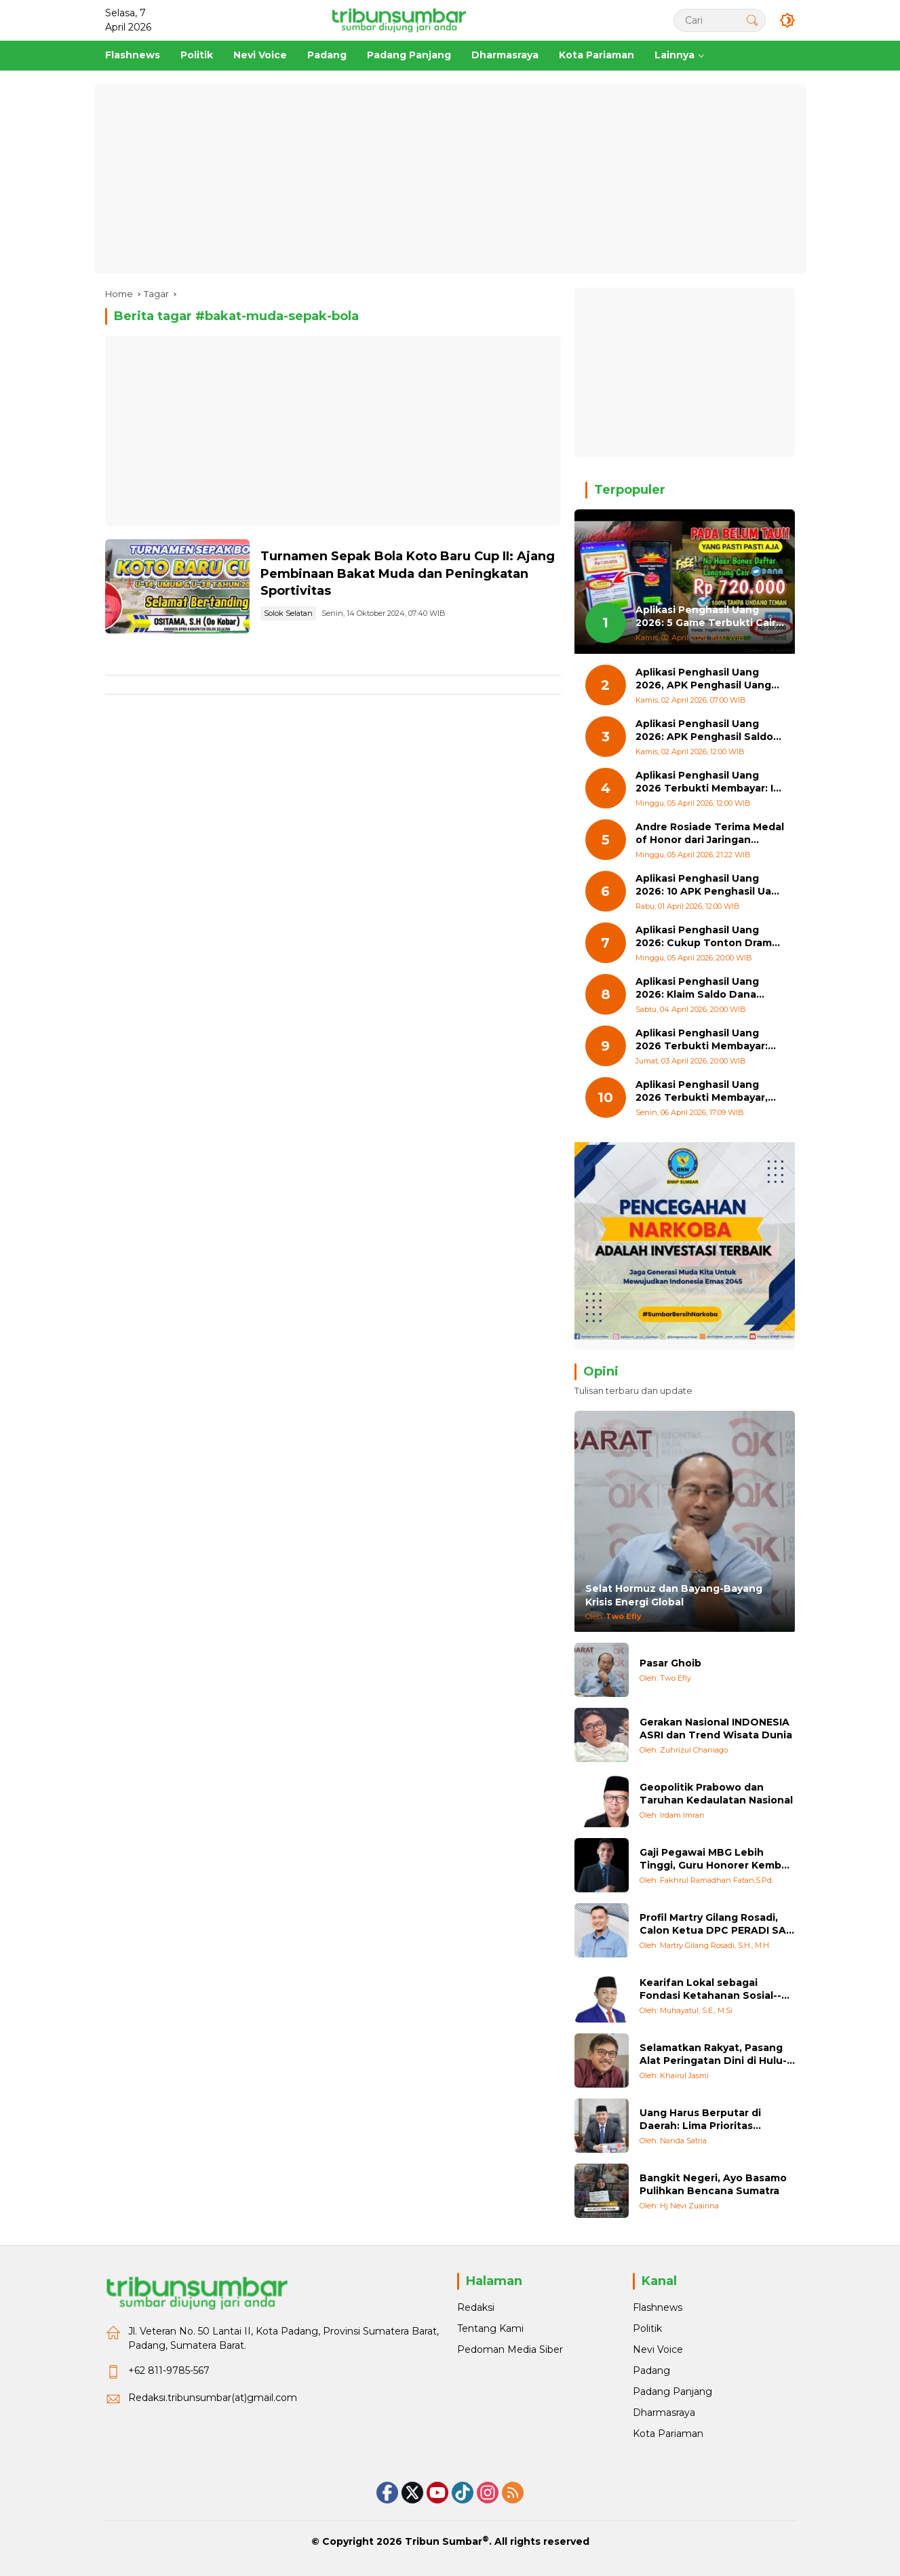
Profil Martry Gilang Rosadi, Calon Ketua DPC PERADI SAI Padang (714, 1924)
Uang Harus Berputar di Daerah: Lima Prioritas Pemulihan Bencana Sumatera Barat (700, 2120)
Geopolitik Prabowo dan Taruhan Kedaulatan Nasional (716, 1794)
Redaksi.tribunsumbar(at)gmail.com (212, 2398)
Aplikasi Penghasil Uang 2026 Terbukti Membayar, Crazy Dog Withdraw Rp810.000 (701, 1091)
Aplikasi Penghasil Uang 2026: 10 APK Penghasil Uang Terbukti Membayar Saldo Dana (710, 885)
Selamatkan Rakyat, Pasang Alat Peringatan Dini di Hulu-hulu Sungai (713, 2055)
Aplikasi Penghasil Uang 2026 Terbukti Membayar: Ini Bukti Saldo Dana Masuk (709, 782)
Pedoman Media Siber (510, 2349)
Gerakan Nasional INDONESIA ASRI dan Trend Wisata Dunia (716, 1729)
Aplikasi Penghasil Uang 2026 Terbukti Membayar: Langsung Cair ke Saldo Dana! (701, 1040)
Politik (647, 2328)
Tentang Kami (490, 2328)
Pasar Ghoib (670, 1663)
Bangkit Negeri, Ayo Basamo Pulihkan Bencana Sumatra (713, 2185)
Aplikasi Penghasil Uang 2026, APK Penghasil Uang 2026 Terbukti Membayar (703, 679)
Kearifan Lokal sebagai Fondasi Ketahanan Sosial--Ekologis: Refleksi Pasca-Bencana (710, 1989)
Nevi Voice (658, 2349)
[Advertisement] (450, 179)
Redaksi (475, 2307)
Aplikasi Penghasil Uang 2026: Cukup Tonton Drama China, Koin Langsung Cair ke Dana (706, 937)
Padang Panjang (672, 2391)
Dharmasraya (664, 2412)
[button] (752, 20)
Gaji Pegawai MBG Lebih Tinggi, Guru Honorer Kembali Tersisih (716, 1859)
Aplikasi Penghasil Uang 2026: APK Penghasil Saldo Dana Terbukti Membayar (704, 731)
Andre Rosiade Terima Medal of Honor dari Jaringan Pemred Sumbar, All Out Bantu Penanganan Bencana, (709, 834)
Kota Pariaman (668, 2433)
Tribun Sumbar (443, 2541)
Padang (651, 2370)
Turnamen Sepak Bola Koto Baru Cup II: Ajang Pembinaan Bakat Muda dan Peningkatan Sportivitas (407, 573)
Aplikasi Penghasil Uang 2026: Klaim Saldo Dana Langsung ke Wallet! (697, 988)
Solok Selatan (288, 613)
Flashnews (657, 2307)
